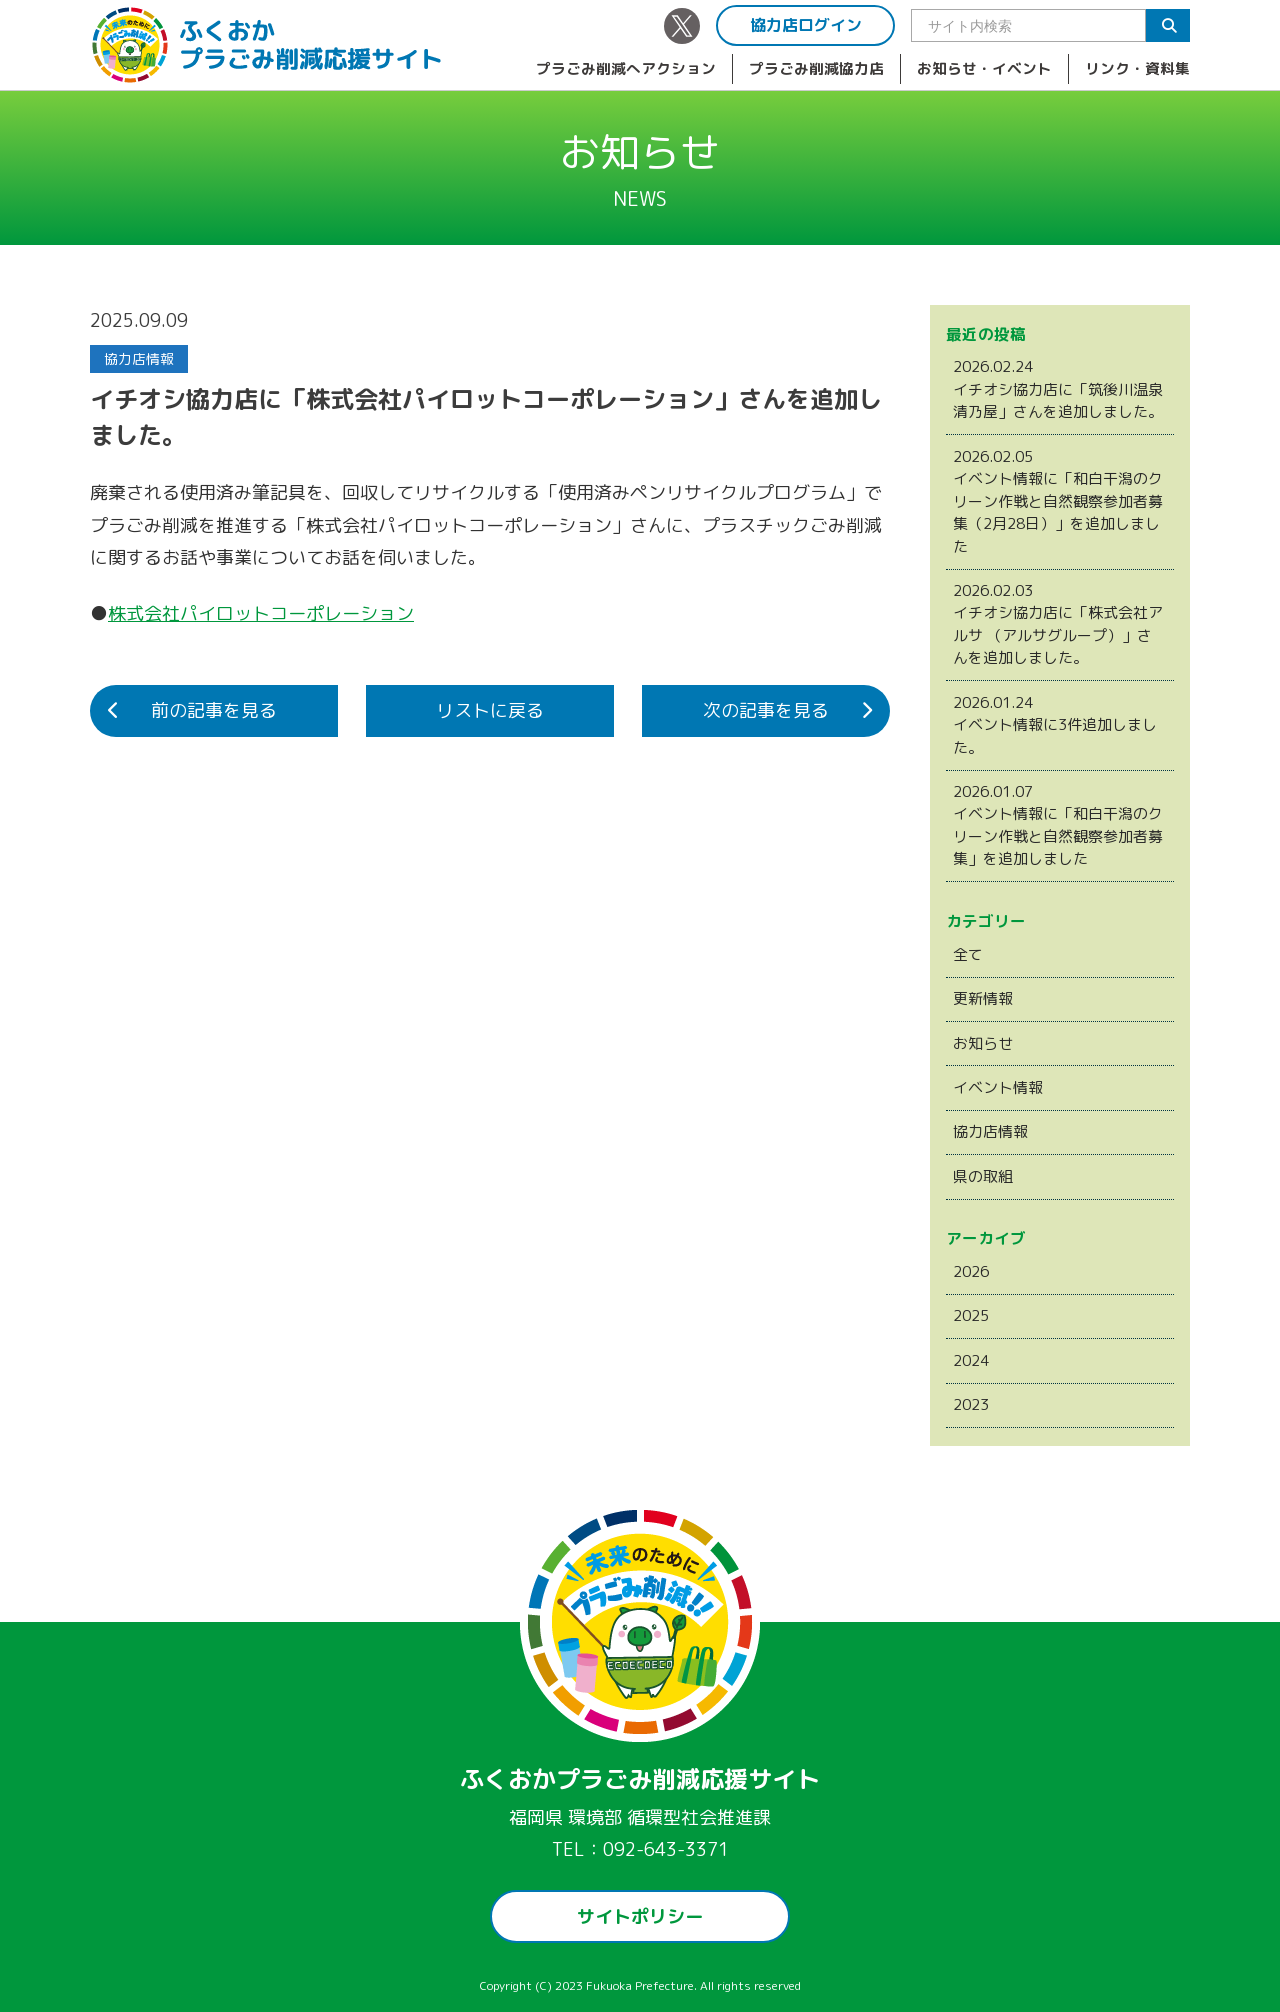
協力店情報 (990, 1131)
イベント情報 (998, 1087)
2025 (971, 1315)
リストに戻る (490, 710)
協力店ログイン (806, 25)
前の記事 (214, 710)
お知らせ (983, 1043)
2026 (971, 1271)
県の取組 (983, 1176)
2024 (971, 1360)
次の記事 (766, 710)
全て (968, 954)
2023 (971, 1404)
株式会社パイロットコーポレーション (261, 613)
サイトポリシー (640, 1916)
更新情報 (983, 998)
